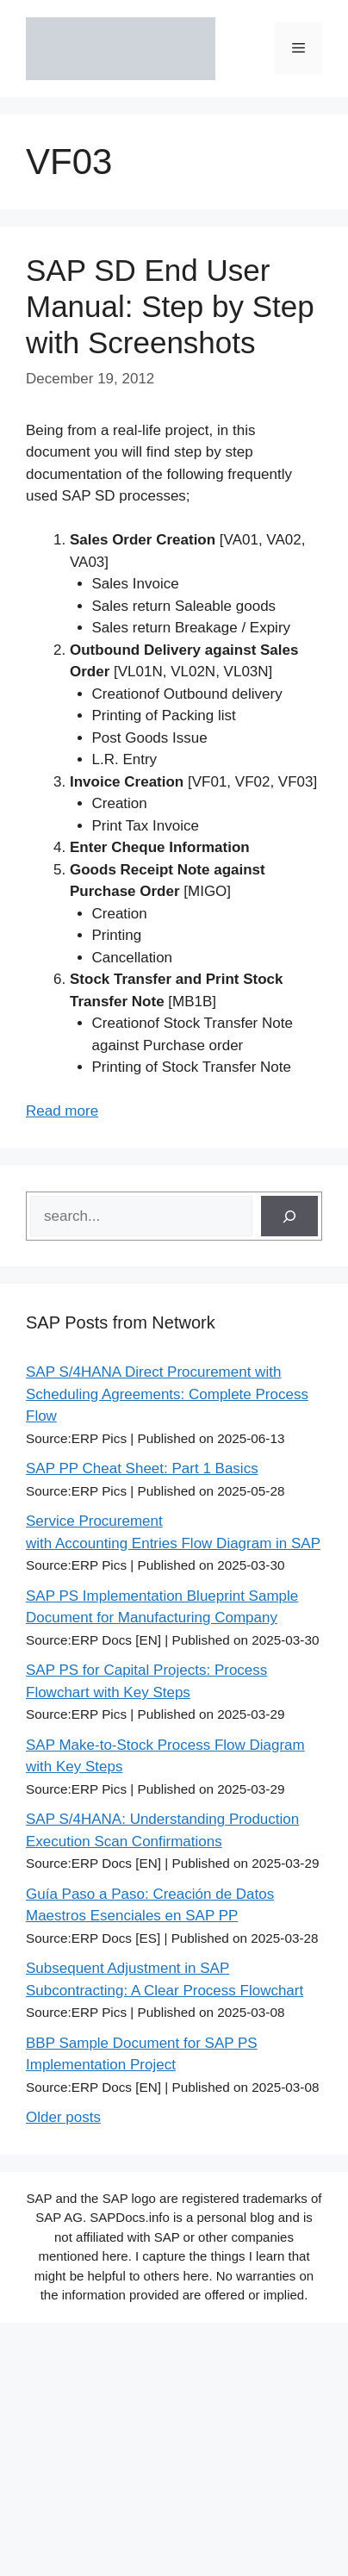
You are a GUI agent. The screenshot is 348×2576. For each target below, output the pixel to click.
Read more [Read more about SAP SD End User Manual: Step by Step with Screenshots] (62, 1111)
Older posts (63, 2117)
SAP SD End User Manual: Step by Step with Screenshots (170, 306)
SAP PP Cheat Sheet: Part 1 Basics (142, 1468)
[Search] (289, 1216)
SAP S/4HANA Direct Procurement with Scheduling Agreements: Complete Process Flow (167, 1394)
